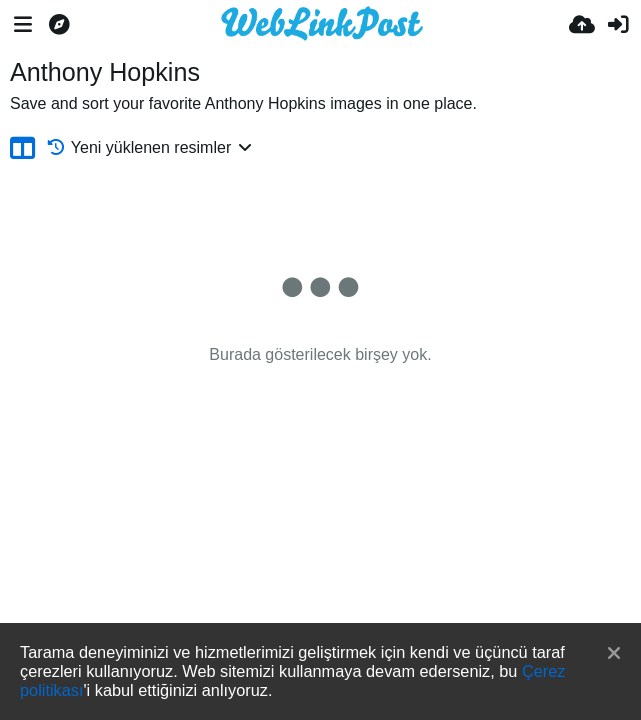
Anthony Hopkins (105, 72)
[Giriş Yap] (618, 25)
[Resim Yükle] (582, 25)
